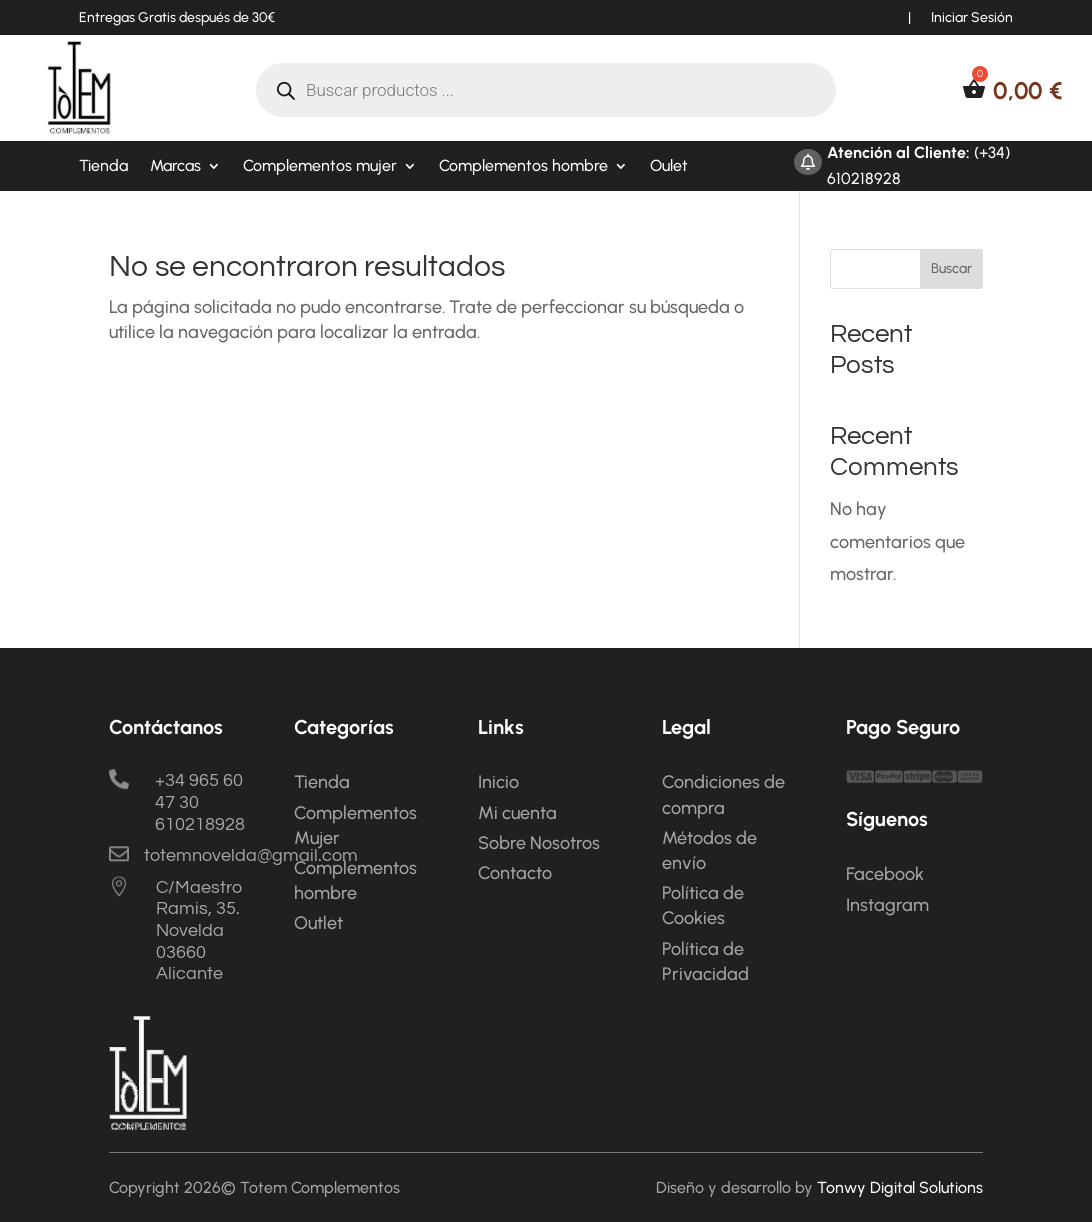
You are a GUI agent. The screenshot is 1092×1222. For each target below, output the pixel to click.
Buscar (951, 268)
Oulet (669, 167)
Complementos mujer (320, 167)
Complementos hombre (523, 167)
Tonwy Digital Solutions (900, 1187)
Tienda (103, 167)
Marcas (175, 167)
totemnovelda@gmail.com (251, 855)
